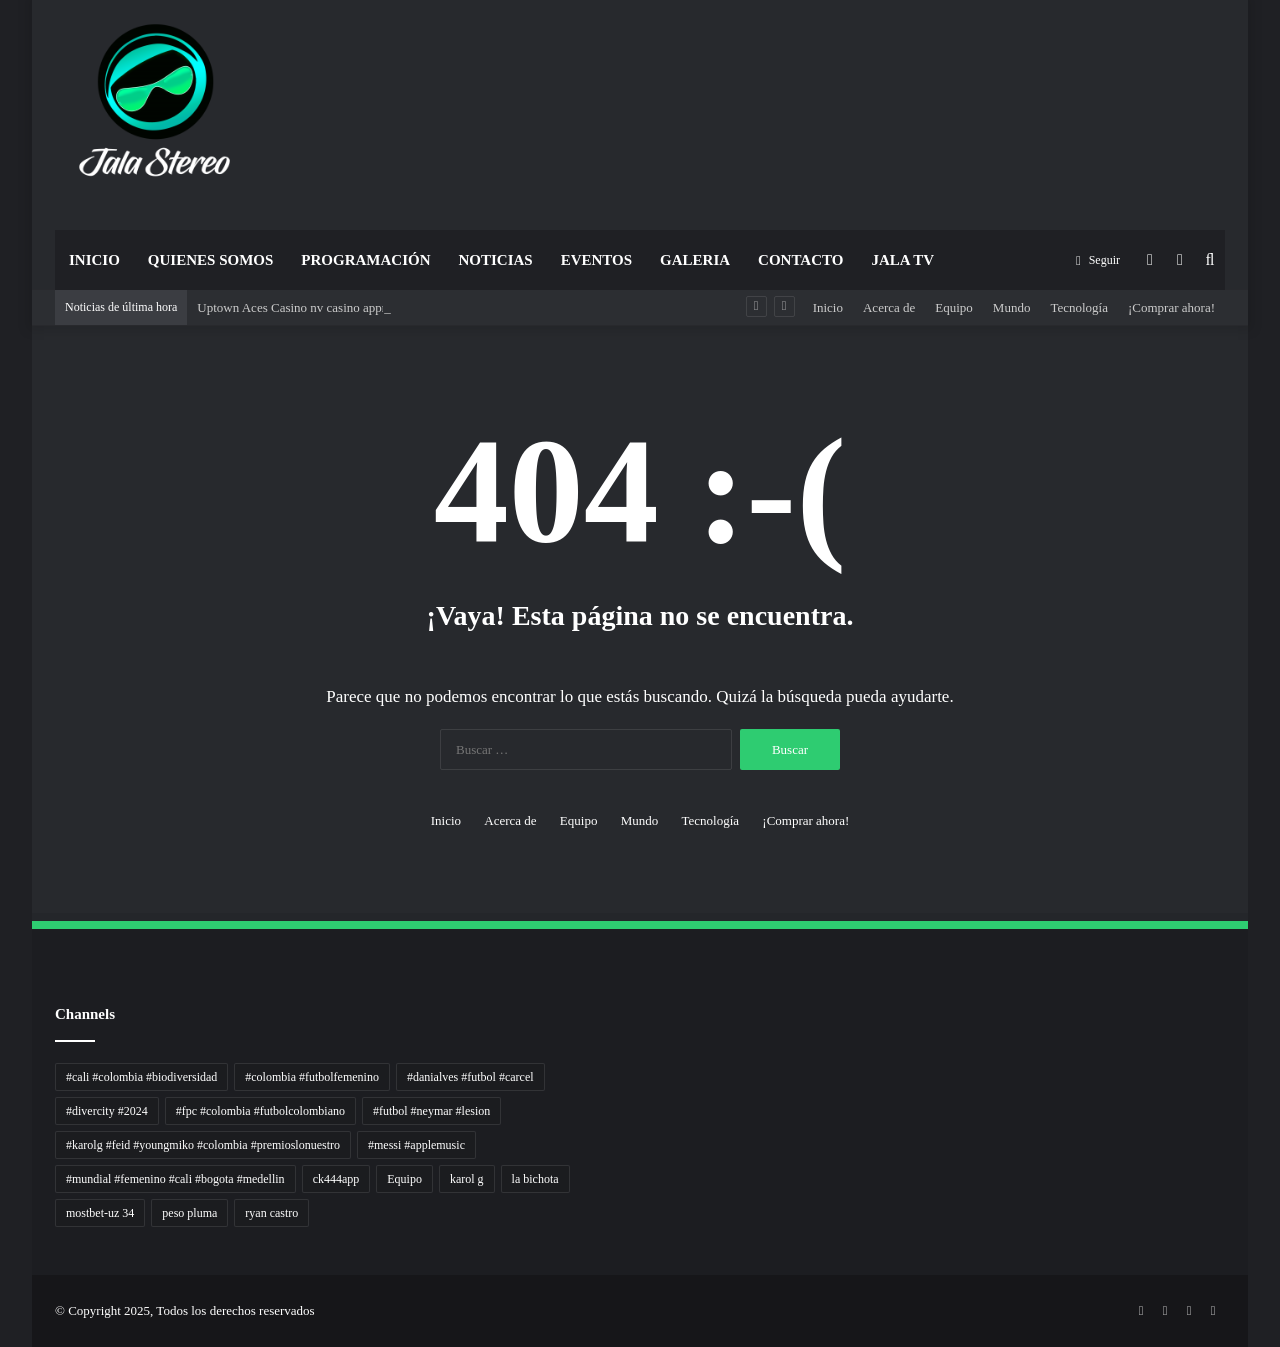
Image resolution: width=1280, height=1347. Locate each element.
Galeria (695, 260)
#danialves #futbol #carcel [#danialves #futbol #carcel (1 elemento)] (470, 1077)
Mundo (1012, 307)
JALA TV (902, 260)
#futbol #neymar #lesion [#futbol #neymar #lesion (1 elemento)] (431, 1111)
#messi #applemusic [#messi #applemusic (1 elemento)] (416, 1145)
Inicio (94, 260)
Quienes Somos (210, 260)
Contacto (800, 260)
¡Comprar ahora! (1171, 307)
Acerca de (889, 307)
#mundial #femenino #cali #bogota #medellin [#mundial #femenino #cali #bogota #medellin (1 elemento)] (175, 1179)
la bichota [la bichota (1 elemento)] (535, 1179)
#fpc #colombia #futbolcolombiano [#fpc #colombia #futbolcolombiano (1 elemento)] (260, 1111)
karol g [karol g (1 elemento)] (467, 1179)
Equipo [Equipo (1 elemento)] (404, 1179)
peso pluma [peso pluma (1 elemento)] (189, 1213)
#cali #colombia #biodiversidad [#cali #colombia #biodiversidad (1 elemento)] (141, 1077)
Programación (365, 260)
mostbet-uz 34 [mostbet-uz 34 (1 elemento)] (100, 1213)
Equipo (954, 307)
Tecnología (1079, 307)
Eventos (596, 260)
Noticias (495, 260)
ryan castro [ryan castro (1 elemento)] (271, 1213)
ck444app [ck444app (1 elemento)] (336, 1179)
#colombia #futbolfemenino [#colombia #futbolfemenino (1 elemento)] (312, 1077)
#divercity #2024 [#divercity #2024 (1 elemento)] (107, 1111)
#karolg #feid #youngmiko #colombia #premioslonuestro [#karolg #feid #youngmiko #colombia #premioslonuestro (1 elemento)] (203, 1145)
